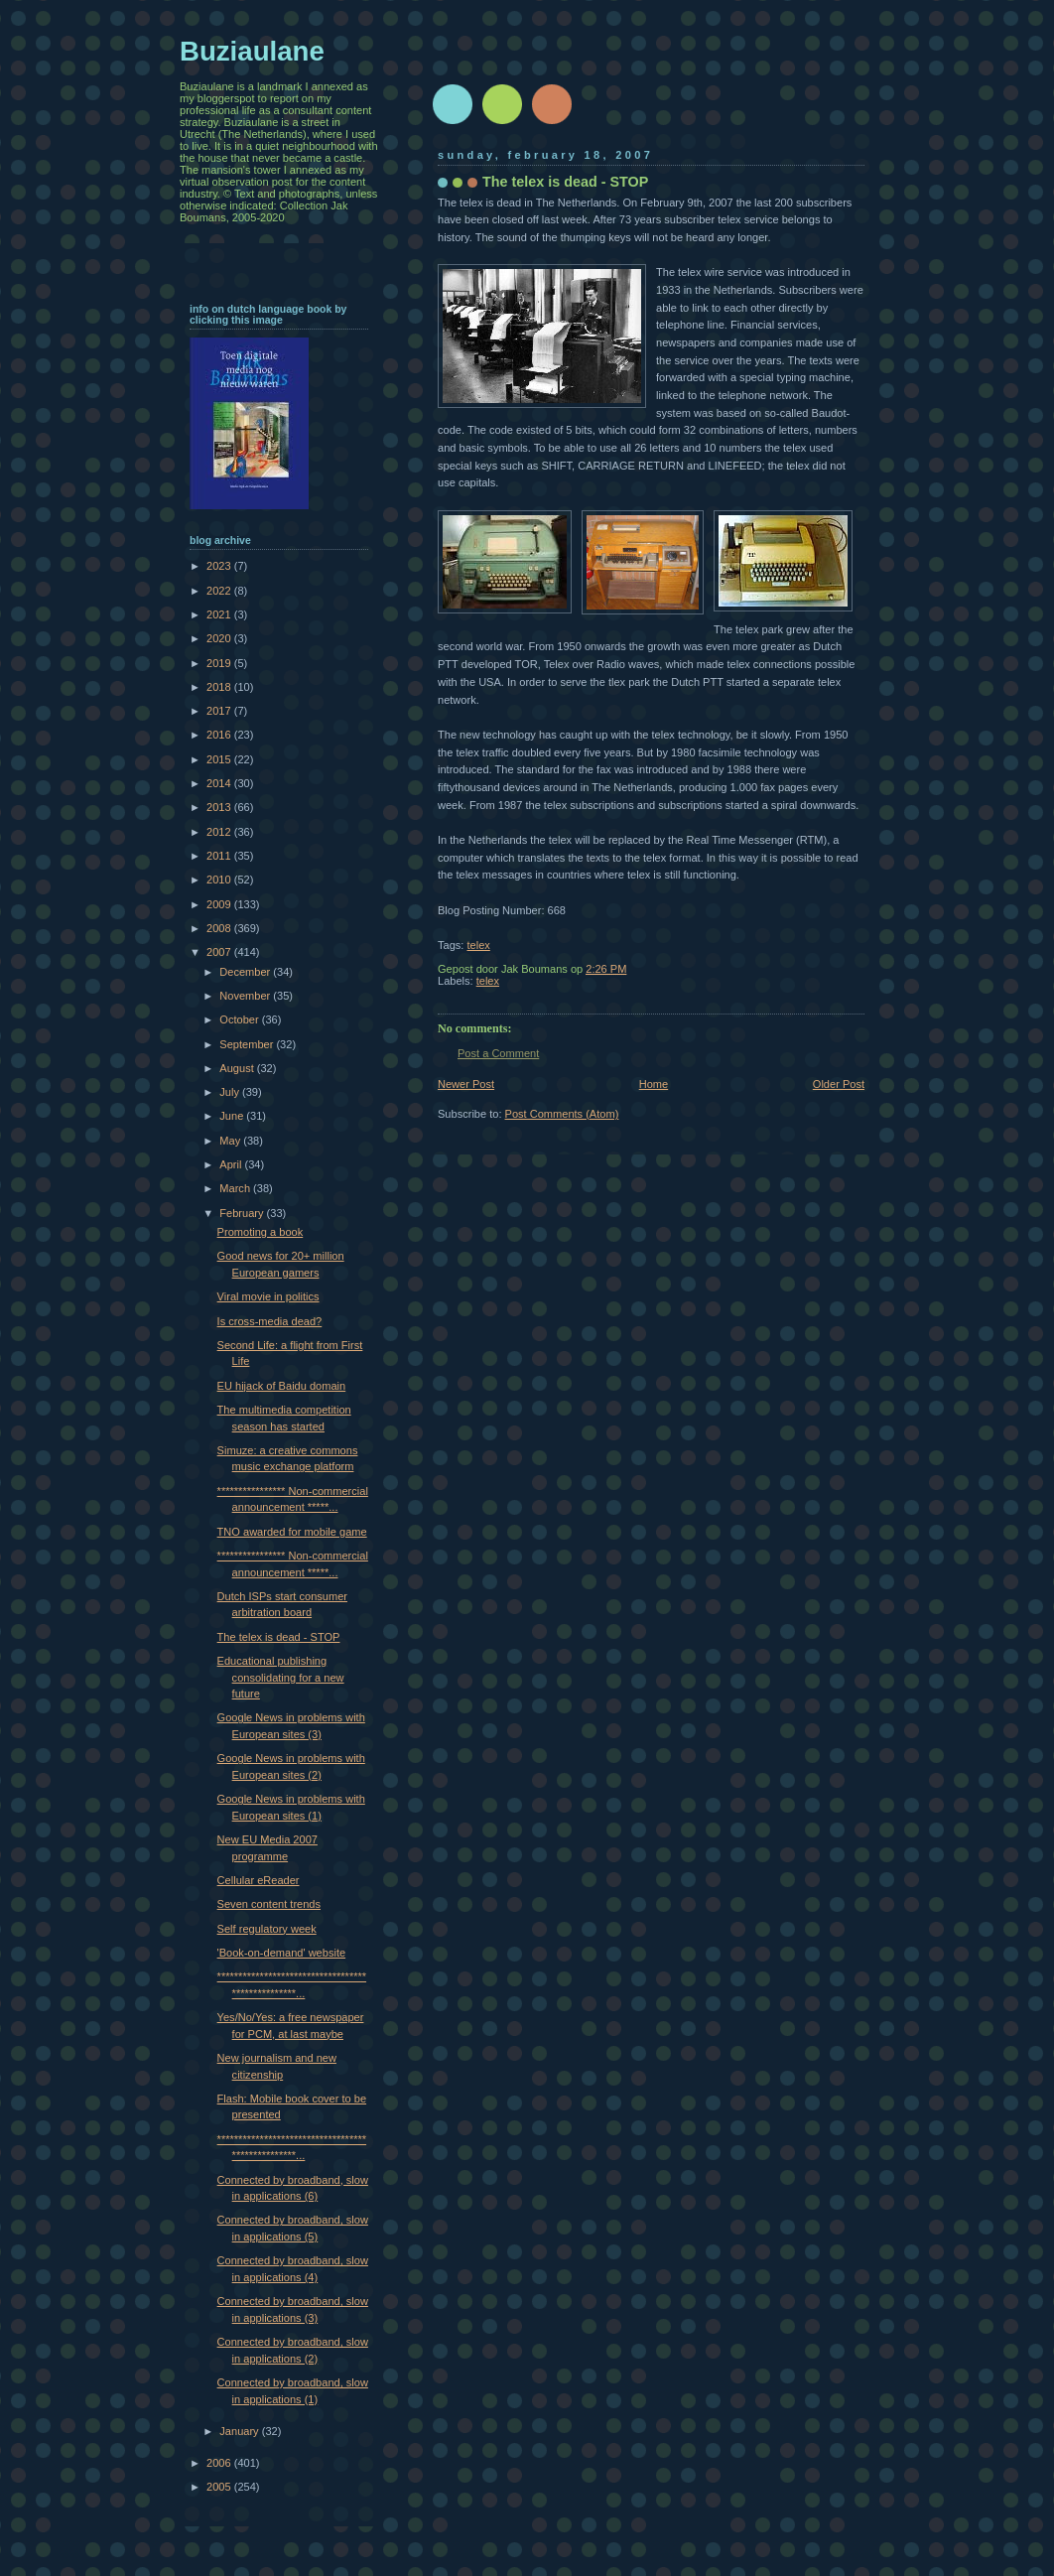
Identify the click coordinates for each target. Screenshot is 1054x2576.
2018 (220, 687)
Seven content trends (269, 1904)
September (247, 1044)
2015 (220, 759)
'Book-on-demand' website (281, 1953)
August (237, 1068)
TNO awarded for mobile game (292, 1532)
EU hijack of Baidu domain (281, 1386)
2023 (220, 566)
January (240, 2431)
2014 (220, 783)
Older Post (838, 1084)
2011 (220, 856)
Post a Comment (498, 1053)
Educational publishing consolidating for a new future (280, 1677)
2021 (220, 614)
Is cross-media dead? (270, 1321)
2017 (220, 711)
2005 (220, 2487)
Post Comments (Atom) (562, 1114)
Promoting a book (260, 1232)
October (240, 1019)
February (242, 1213)
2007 (220, 952)
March (236, 1188)
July (230, 1092)
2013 (220, 807)
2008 (220, 928)
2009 (220, 904)
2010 (220, 879)
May (231, 1141)
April (231, 1164)
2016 (220, 735)
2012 (220, 832)
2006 (220, 2463)
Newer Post (466, 1084)
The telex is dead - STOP (278, 1637)
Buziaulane (252, 51)
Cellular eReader (258, 1880)
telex (477, 945)
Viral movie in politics (268, 1296)
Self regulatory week (267, 1929)
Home (653, 1084)
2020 (220, 638)
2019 (220, 663)
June (232, 1116)
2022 (220, 591)
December (246, 972)
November (246, 996)
